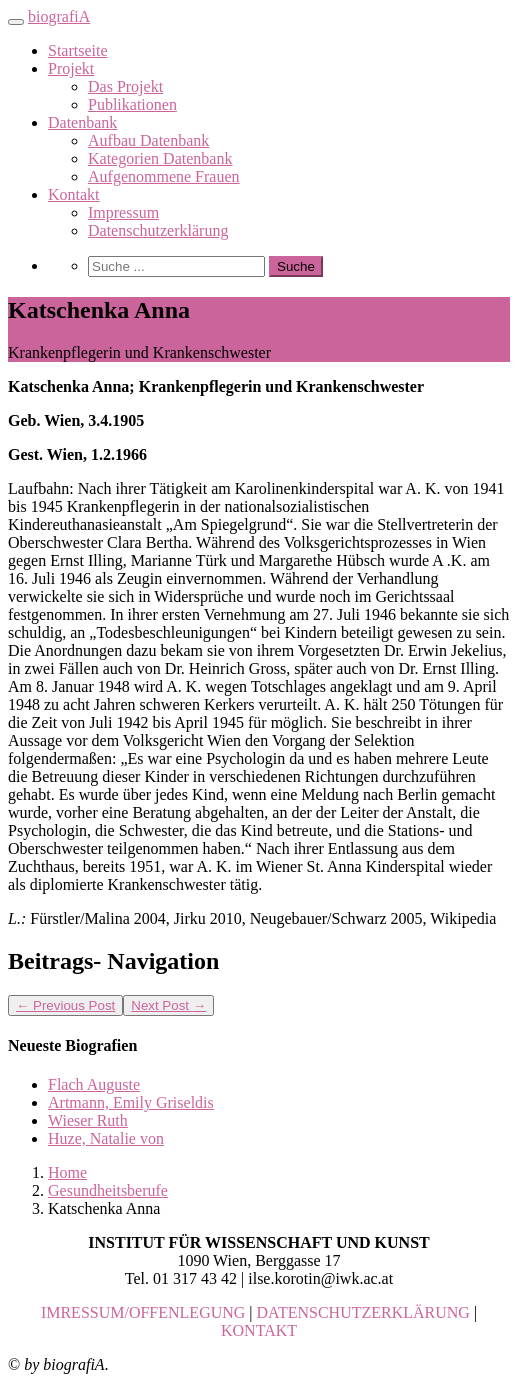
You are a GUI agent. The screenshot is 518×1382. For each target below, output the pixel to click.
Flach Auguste (94, 1084)
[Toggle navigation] (16, 22)
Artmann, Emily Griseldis (131, 1102)
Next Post (168, 1005)
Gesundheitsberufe (108, 1190)
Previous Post (65, 1005)
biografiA (59, 16)
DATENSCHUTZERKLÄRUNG (363, 1312)
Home (67, 1172)
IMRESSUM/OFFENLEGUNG (143, 1312)
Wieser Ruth (88, 1120)
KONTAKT (259, 1330)
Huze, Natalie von (106, 1138)
